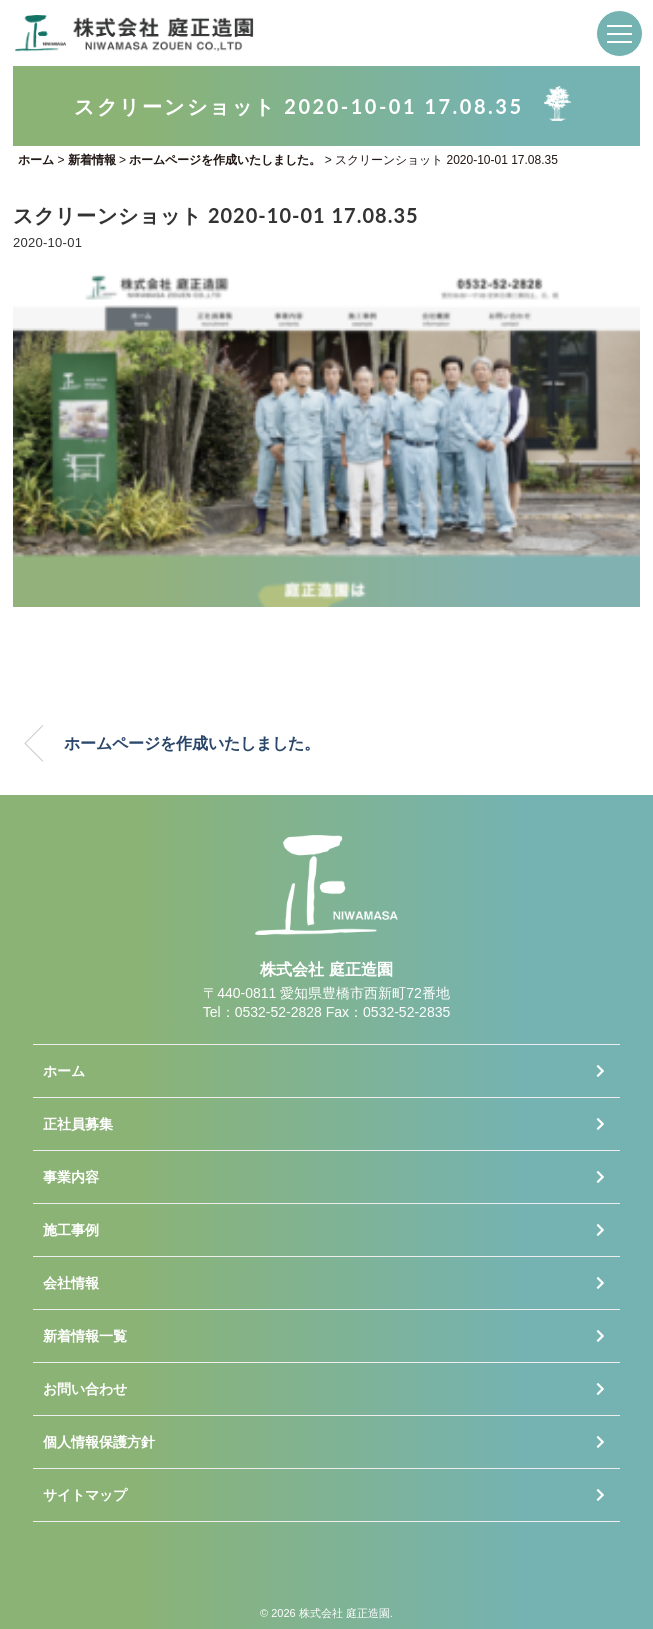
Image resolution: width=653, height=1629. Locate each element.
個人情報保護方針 (99, 1442)
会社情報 (71, 1283)
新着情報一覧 (85, 1336)
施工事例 (71, 1230)
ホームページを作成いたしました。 (192, 743)
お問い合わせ (85, 1389)
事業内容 (71, 1177)
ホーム (64, 1071)
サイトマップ (85, 1495)
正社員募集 (78, 1124)
